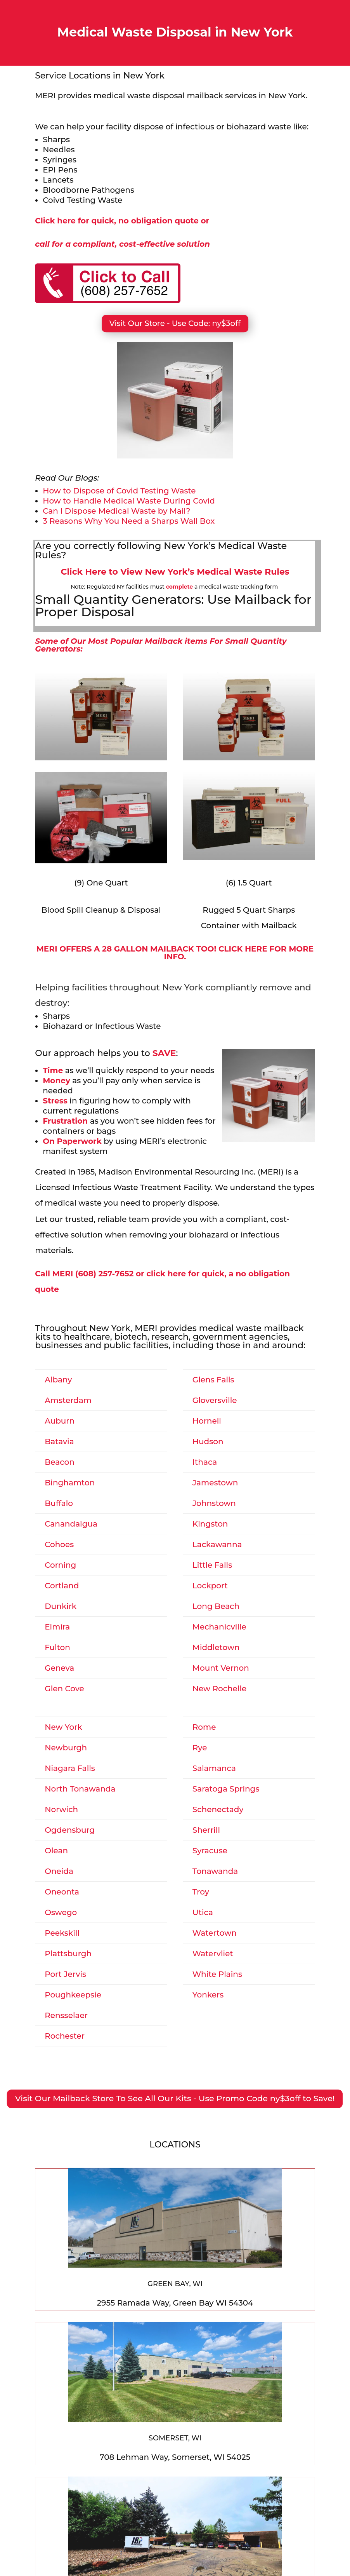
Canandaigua (71, 1524)
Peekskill (62, 1933)
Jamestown (215, 1482)
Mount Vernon (220, 1668)
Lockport (210, 1585)
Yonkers (208, 1994)
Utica (202, 1912)
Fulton (57, 1647)
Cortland (62, 1585)
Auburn (60, 1421)
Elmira (57, 1626)
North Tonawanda (80, 1788)
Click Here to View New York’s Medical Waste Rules (175, 571)
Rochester (65, 2036)
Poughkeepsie (73, 1994)
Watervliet (212, 1953)
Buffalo (59, 1503)
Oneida (59, 1871)
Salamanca (214, 1768)
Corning (60, 1565)
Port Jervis (65, 1974)
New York (63, 1727)
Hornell (206, 1421)
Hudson (208, 1441)
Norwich (61, 1809)
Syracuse (209, 1850)
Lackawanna (217, 1544)
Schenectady (218, 1809)
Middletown (216, 1647)
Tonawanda (215, 1871)
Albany (58, 1379)
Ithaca (204, 1462)
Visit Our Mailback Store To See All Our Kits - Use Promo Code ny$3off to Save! (175, 2098)
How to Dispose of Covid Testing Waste (119, 490)
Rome (204, 1727)
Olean (56, 1850)
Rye (199, 1747)
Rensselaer (66, 2015)
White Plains (217, 1974)
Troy (200, 1891)
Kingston (210, 1524)
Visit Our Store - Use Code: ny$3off (175, 323)
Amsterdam (68, 1400)
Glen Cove (64, 1688)
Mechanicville (219, 1626)
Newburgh (66, 1747)
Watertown (214, 1933)
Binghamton (70, 1482)
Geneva (59, 1668)
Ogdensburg (70, 1830)
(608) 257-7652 (104, 1273)
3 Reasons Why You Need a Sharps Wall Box (129, 521)
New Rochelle (219, 1688)
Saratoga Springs (226, 1788)
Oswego (61, 1912)
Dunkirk (60, 1606)
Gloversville (214, 1400)
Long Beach (215, 1606)
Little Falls (212, 1565)
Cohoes (59, 1544)
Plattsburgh (68, 1953)
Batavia (59, 1441)
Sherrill (206, 1830)
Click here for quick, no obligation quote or (122, 220)
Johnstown (214, 1503)
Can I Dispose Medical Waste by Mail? (116, 511)
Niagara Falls (70, 1768)
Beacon (60, 1462)
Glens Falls (213, 1379)
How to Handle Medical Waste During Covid (129, 500)
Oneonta (62, 1891)
